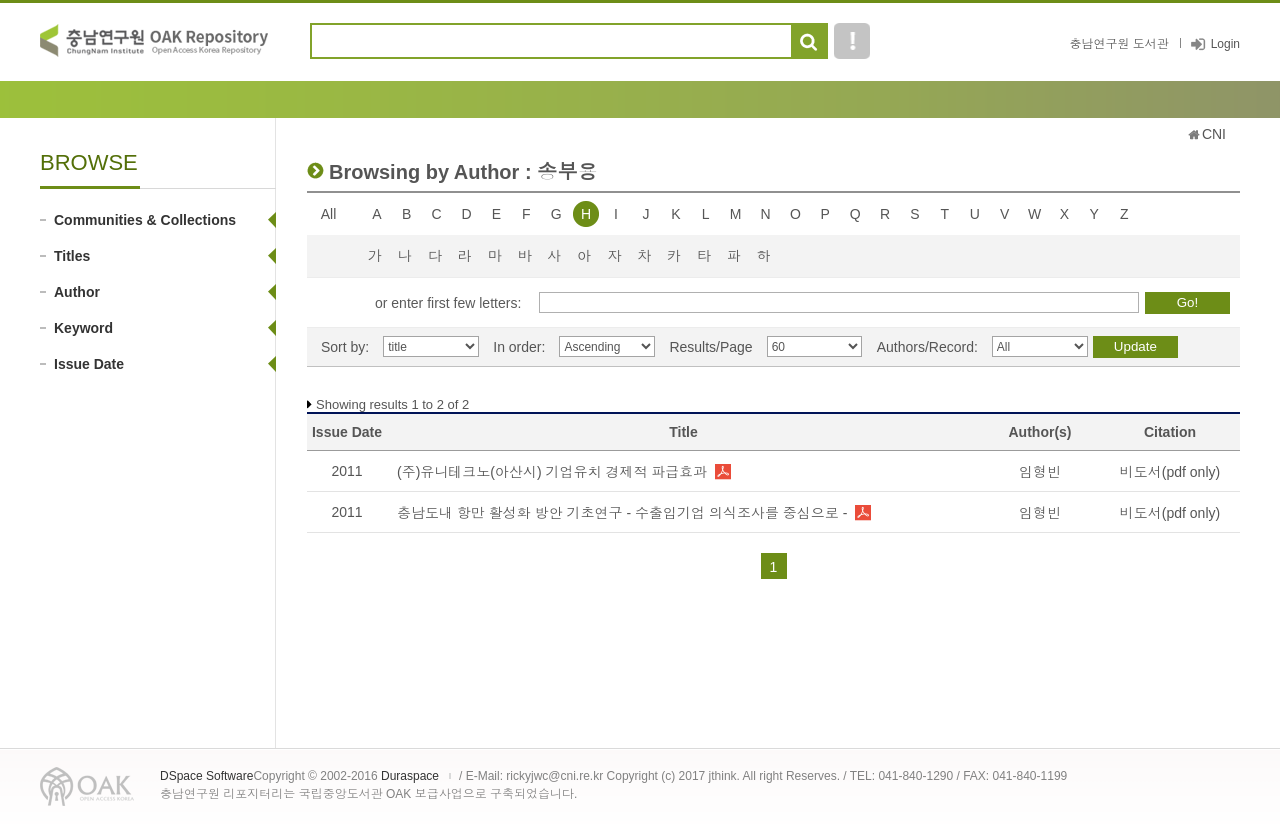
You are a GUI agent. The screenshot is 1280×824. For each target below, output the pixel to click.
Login (1225, 44)
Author (77, 292)
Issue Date (89, 364)
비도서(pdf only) (1170, 472)
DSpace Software (206, 776)
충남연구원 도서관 (1118, 44)
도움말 (852, 41)
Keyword (83, 328)
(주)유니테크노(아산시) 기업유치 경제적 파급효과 (552, 472)
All (329, 214)
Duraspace (410, 776)
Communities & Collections (145, 220)
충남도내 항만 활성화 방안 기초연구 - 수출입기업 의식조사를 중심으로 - (622, 513)
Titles (72, 256)
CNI (1214, 134)
